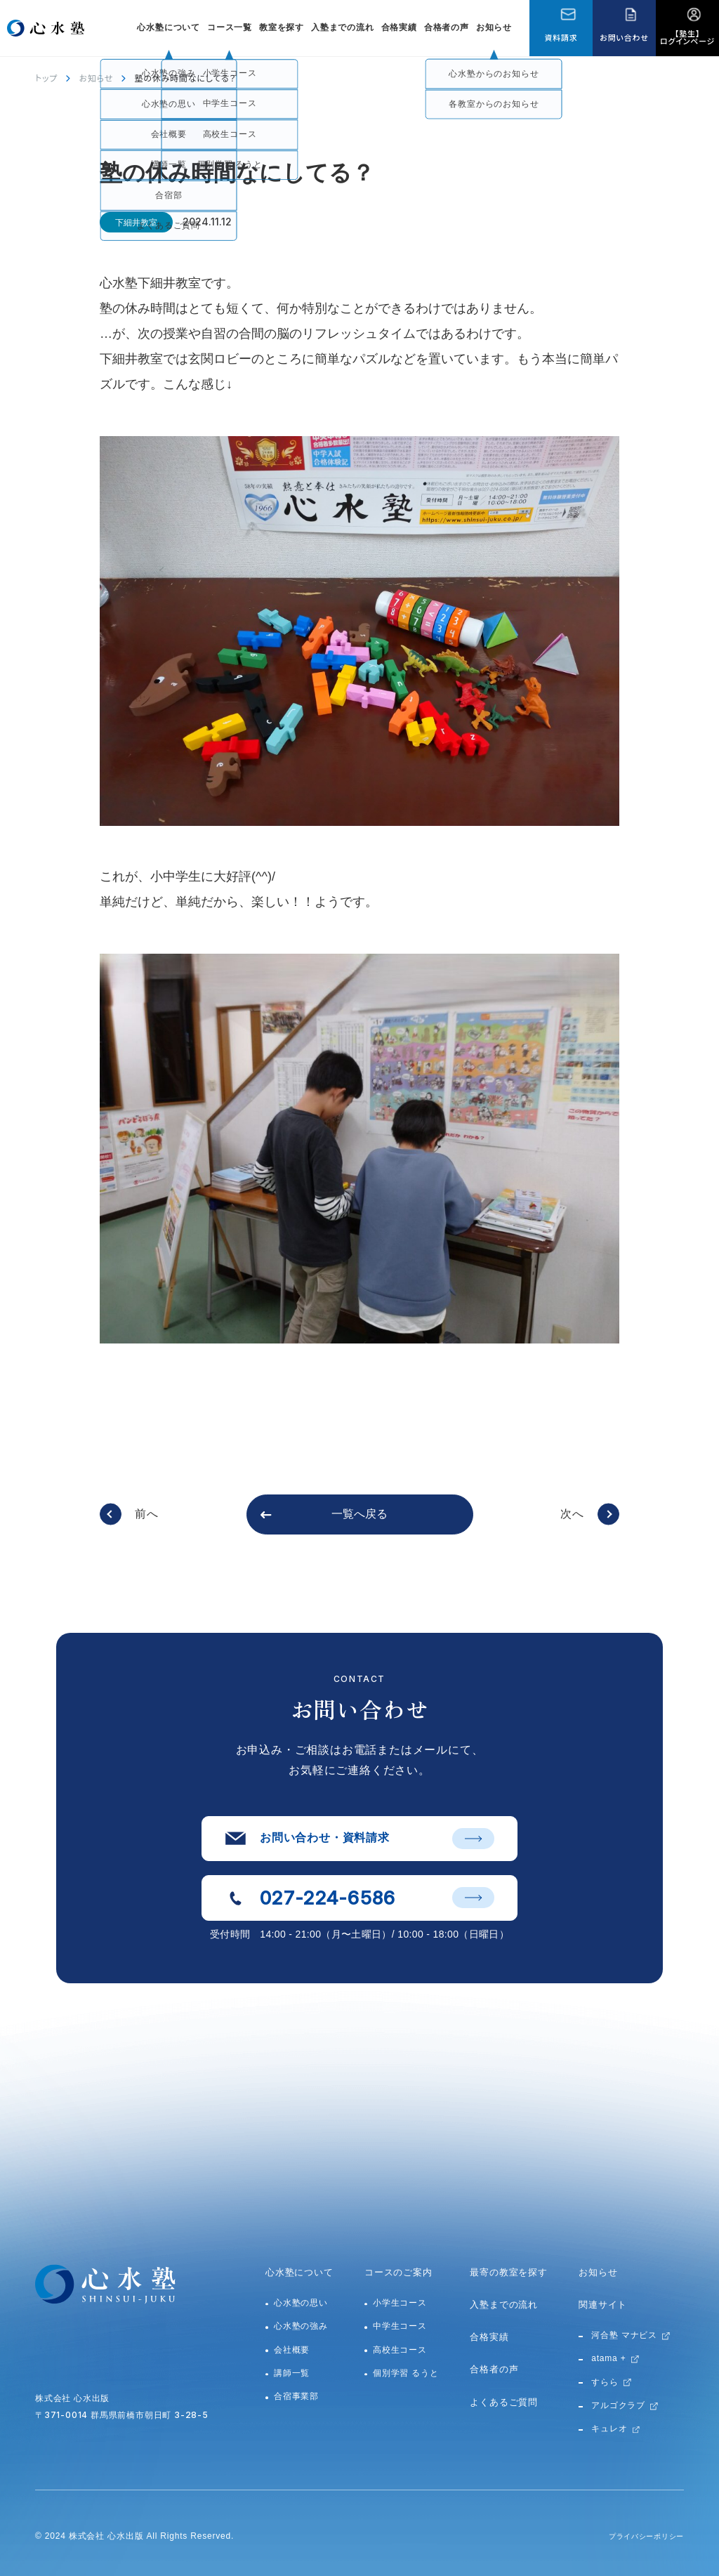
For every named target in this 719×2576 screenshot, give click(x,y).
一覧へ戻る (359, 1514)
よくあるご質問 (504, 2402)
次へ (572, 1514)
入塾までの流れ (342, 27)
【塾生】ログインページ (687, 36)
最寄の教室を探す (508, 2272)
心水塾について (299, 2272)
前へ (147, 1514)
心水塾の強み (301, 2326)
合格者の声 (446, 27)
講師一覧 (292, 2373)
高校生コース (400, 2350)
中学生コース (400, 2326)
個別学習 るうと (406, 2373)
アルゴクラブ (618, 2405)
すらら (604, 2382)
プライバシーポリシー (639, 2536)
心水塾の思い (301, 2303)
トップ (46, 78)
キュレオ (609, 2428)
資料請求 (560, 37)
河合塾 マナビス (624, 2335)
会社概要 (292, 2350)
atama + (608, 2358)
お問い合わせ (624, 37)
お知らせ (494, 27)
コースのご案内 (398, 2272)
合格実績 (399, 27)
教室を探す (281, 27)
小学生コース (400, 2303)
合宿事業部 (296, 2396)
